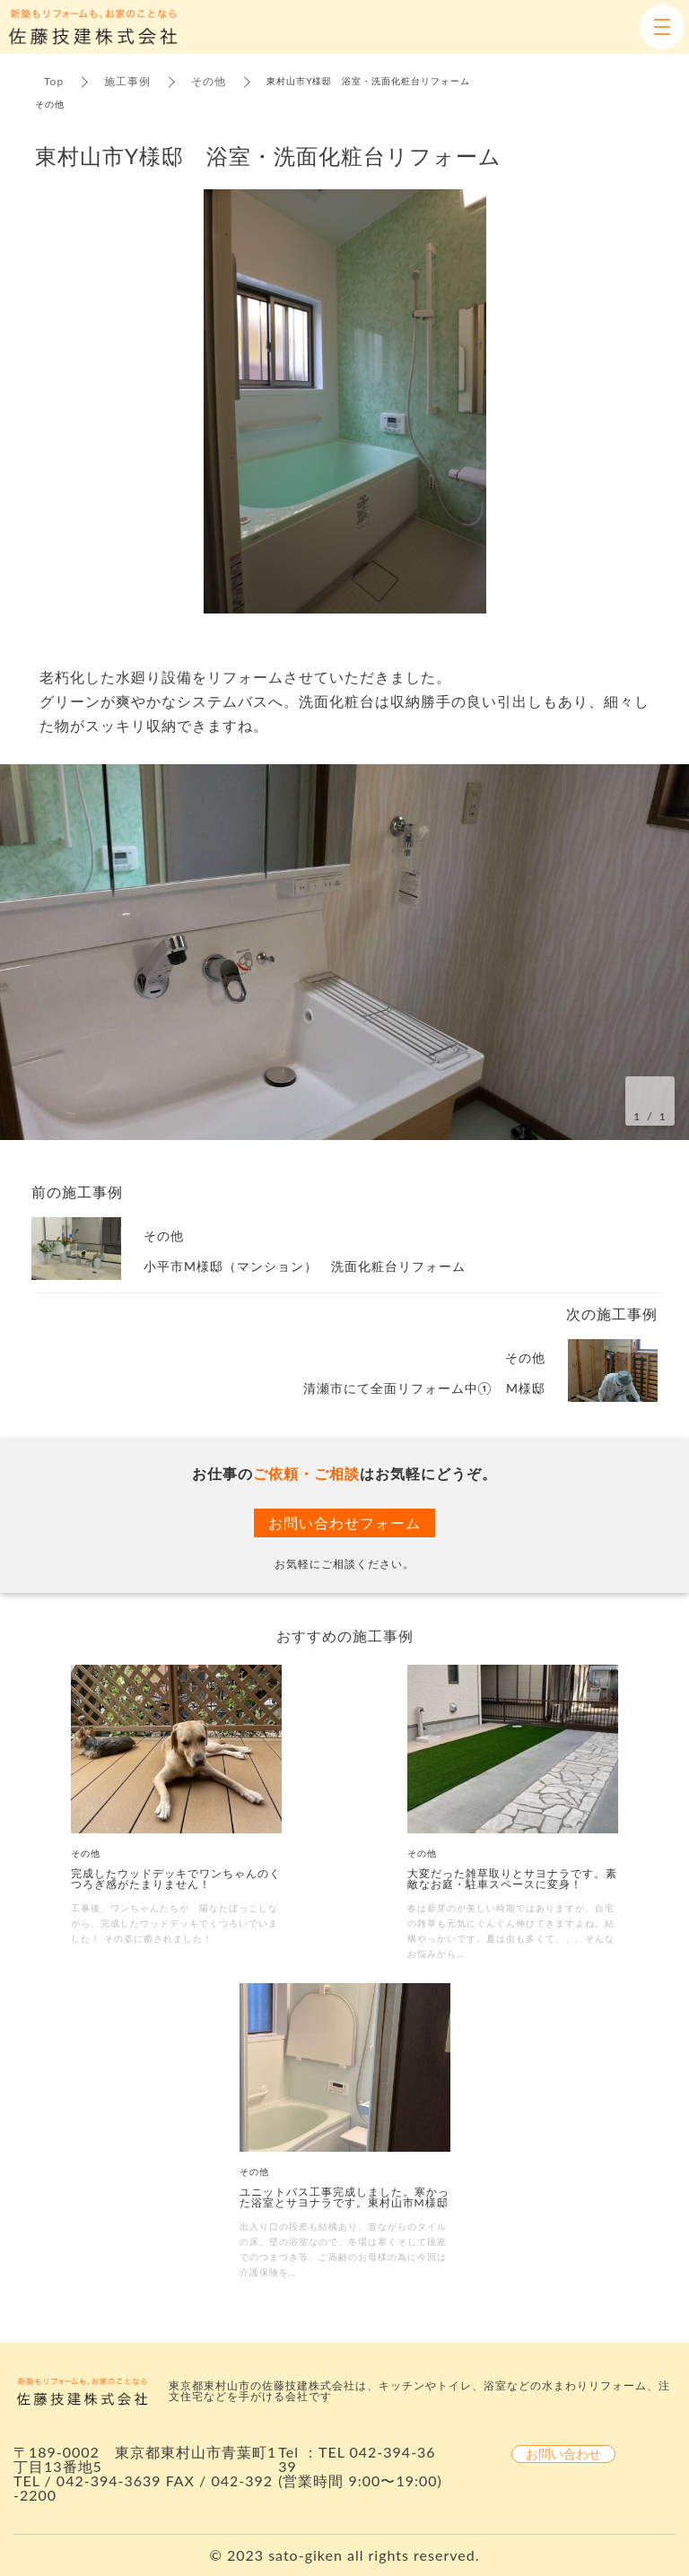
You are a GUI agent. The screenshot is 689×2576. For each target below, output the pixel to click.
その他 (208, 81)
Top (54, 81)
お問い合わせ (563, 2454)
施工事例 (127, 81)
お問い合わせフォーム (344, 1522)
